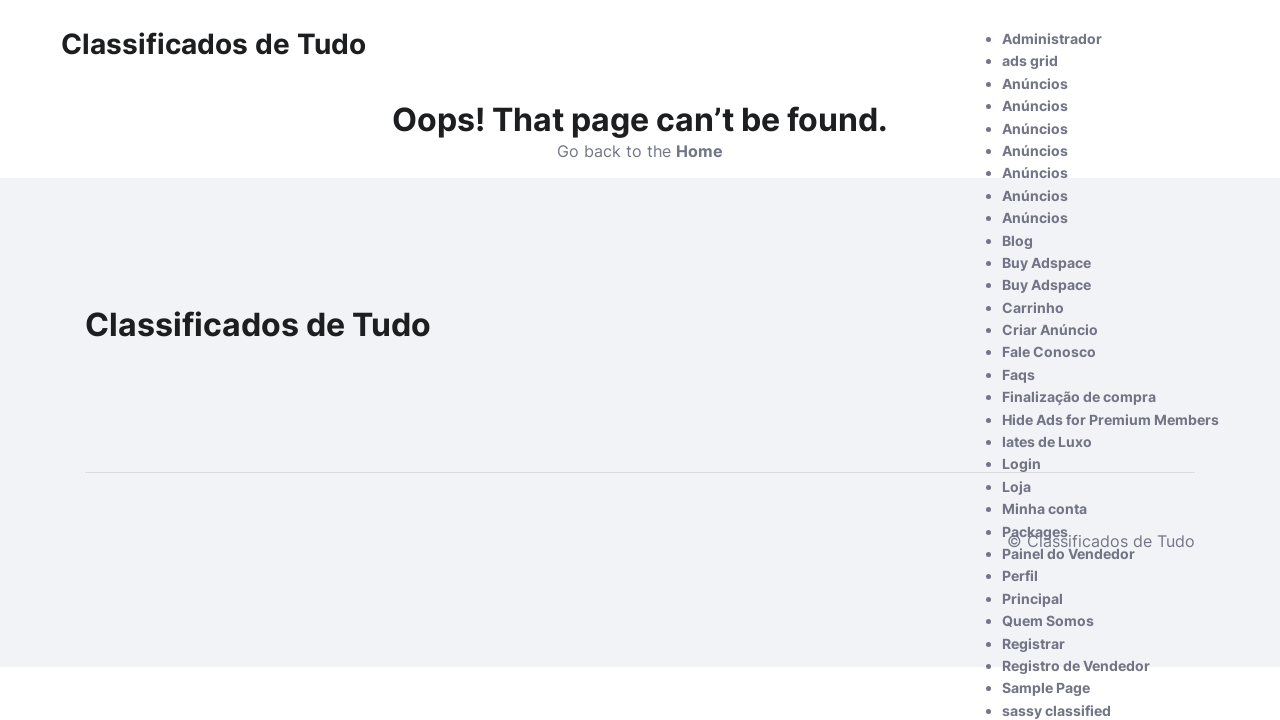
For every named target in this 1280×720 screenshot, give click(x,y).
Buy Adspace (1046, 262)
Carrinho (1033, 307)
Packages (1035, 531)
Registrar (1033, 643)
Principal (1032, 598)
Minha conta (1044, 508)
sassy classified (1056, 710)
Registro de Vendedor (1076, 665)
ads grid (1030, 60)
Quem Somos (1048, 620)
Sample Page (1046, 687)
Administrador (1052, 38)
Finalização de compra (1079, 396)
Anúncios (1035, 83)
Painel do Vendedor (1068, 553)
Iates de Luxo (1047, 441)
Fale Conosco (1049, 351)
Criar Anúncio (1050, 329)
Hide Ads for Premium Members (1110, 419)
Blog (1017, 240)
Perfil (1020, 575)
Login (1021, 463)
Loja (1016, 486)
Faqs (1018, 374)
